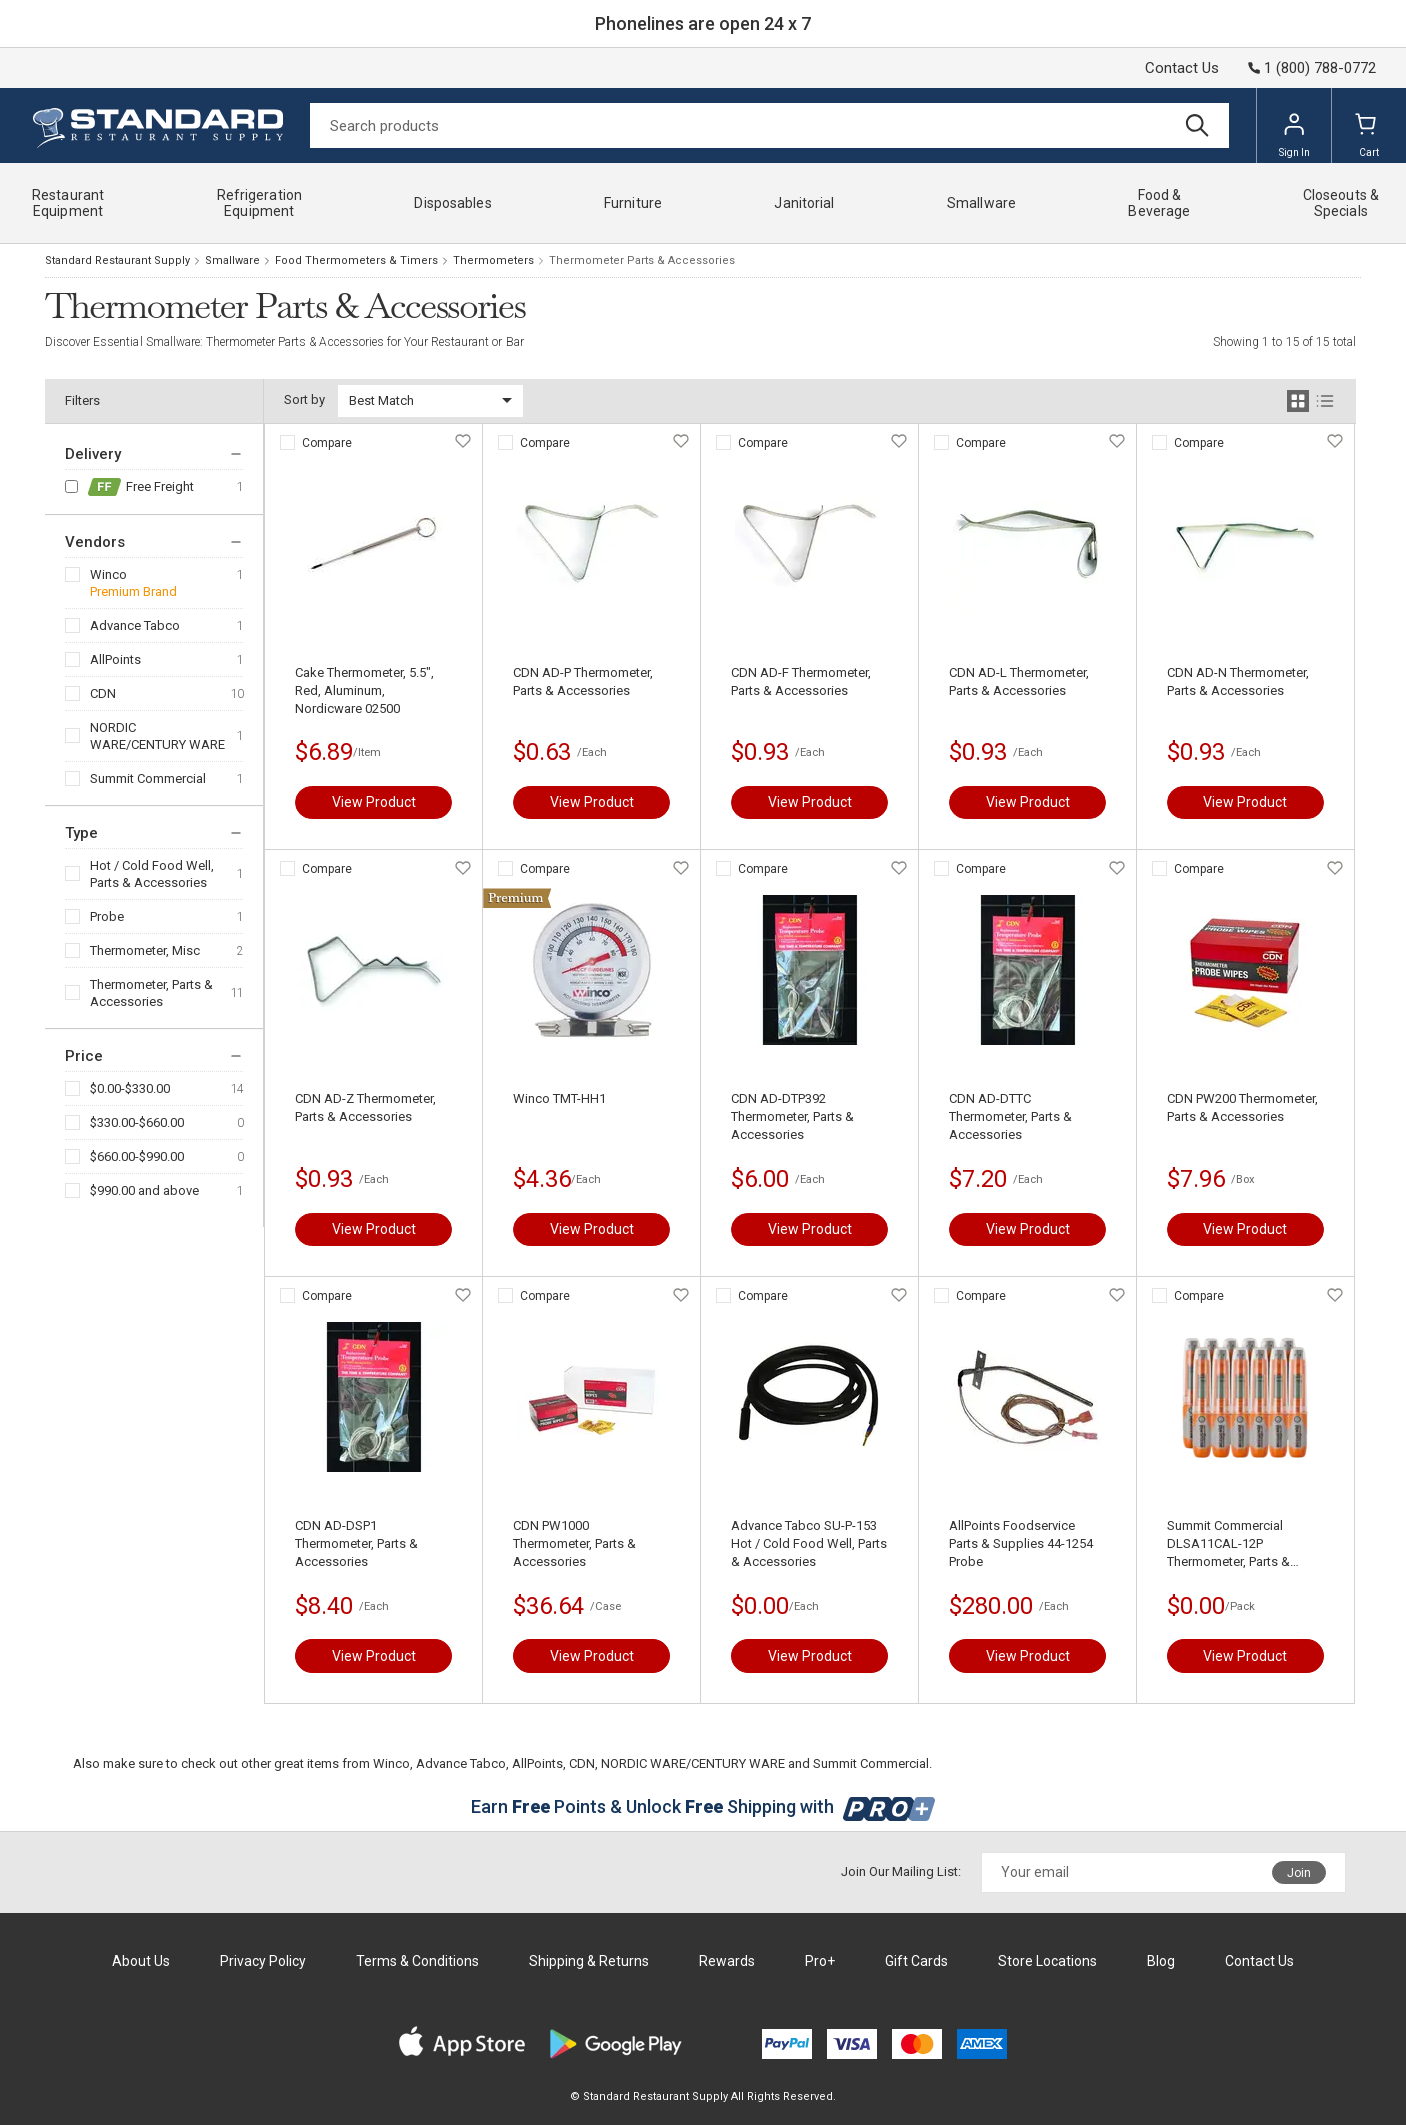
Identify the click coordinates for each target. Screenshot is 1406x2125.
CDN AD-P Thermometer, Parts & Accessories (583, 681)
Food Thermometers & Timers (356, 260)
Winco (108, 574)
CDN (103, 693)
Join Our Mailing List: (901, 1871)
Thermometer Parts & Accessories (642, 260)
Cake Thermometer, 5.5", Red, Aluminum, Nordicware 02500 (364, 690)
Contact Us (1182, 68)
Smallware (232, 260)
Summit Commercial (148, 778)
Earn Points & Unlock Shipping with (703, 1806)
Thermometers (493, 260)
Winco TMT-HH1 (559, 1098)
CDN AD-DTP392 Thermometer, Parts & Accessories (792, 1116)
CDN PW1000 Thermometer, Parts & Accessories (574, 1543)
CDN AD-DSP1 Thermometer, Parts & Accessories (356, 1543)
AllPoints (115, 659)
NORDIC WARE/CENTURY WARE (157, 736)
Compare (327, 443)
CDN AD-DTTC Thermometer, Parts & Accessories (1010, 1116)
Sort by (304, 399)
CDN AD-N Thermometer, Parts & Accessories (1238, 681)
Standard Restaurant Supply (117, 260)
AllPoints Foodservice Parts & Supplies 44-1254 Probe (1021, 1543)
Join (1299, 1873)
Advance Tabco (135, 625)
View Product (374, 802)
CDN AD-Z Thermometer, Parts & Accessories (365, 1107)
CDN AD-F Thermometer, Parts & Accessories (801, 681)
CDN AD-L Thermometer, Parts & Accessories (1019, 681)
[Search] (769, 125)
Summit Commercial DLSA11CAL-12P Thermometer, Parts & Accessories (1228, 1544)
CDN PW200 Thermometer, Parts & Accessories (1242, 1107)
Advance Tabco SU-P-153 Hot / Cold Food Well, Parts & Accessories (809, 1543)
